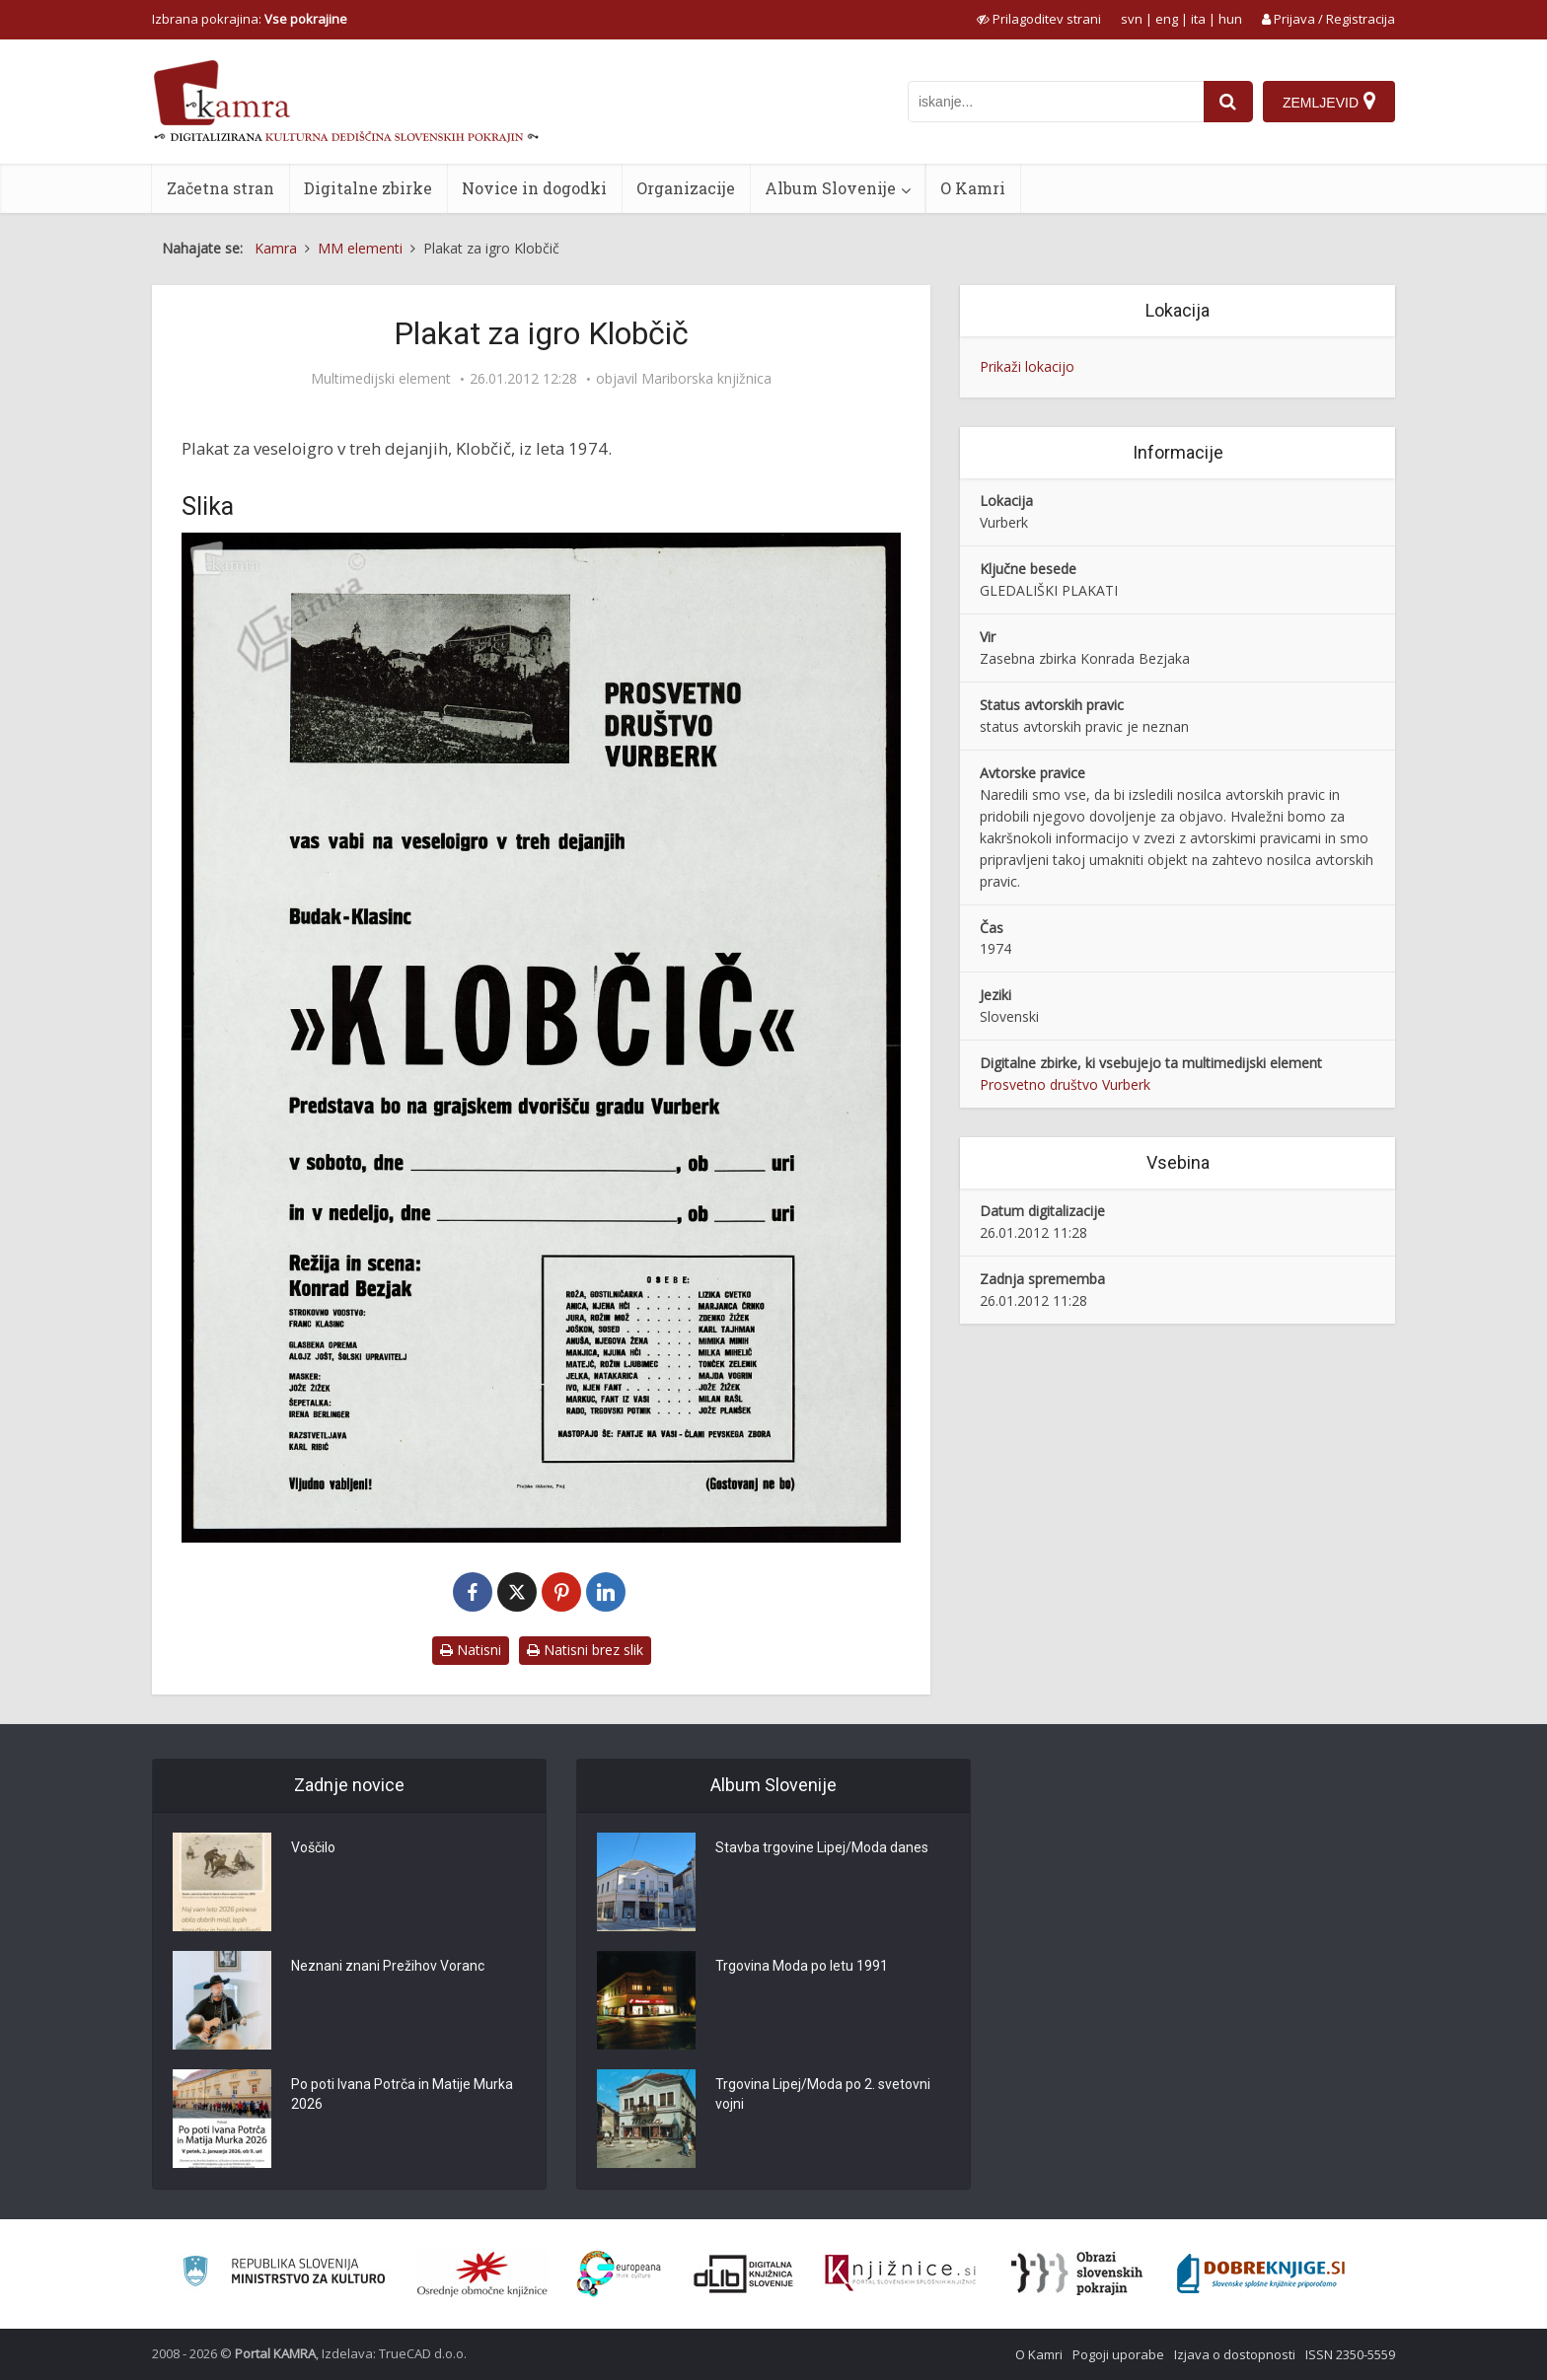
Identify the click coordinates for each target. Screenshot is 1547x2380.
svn (1131, 19)
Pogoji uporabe (1118, 2354)
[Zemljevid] (1329, 101)
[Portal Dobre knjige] (1261, 2273)
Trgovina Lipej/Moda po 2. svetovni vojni (822, 2094)
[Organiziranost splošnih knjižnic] (482, 2273)
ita (1198, 19)
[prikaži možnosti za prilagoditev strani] (1039, 19)
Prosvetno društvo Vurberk (1065, 1084)
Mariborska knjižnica (706, 379)
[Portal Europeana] (619, 2274)
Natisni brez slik (585, 1649)
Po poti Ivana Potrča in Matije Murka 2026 (402, 2094)
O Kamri (972, 188)
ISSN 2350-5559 (1350, 2354)
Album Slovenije (830, 188)
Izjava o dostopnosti (1234, 2354)
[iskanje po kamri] (1056, 101)
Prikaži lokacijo (1027, 366)
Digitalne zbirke (368, 188)
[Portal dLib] (744, 2273)
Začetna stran (220, 188)
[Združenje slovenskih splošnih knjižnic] (900, 2273)
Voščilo (313, 1847)
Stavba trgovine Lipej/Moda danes (821, 1847)
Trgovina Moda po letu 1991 (801, 1966)
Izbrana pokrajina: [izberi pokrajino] (249, 19)
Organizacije (685, 188)
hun (1230, 19)
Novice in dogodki (534, 188)
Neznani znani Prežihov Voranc (387, 1966)
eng (1166, 19)
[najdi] (1228, 101)
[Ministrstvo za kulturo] (284, 2274)
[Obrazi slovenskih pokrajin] (1076, 2273)
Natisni (470, 1649)
